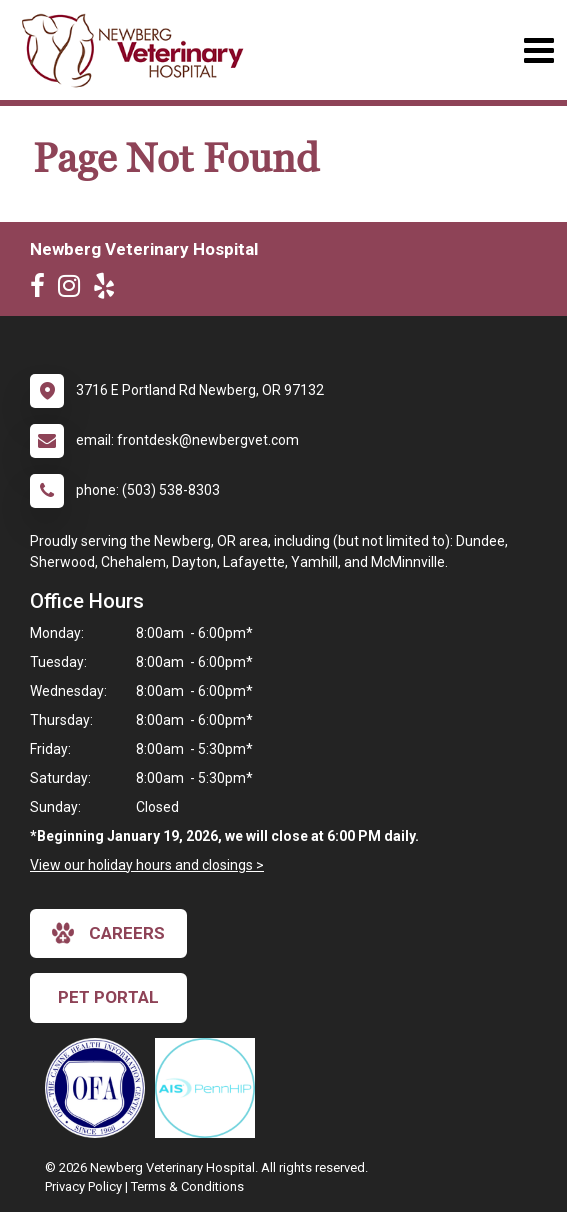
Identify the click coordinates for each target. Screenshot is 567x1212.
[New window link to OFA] (100, 1088)
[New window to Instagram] (74, 290)
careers (108, 933)
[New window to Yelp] (109, 290)
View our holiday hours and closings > (147, 865)
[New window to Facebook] (42, 290)
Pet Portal (108, 997)
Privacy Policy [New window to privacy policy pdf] (83, 1186)
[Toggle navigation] (538, 50)
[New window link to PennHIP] (210, 1088)
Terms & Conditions (187, 1186)
